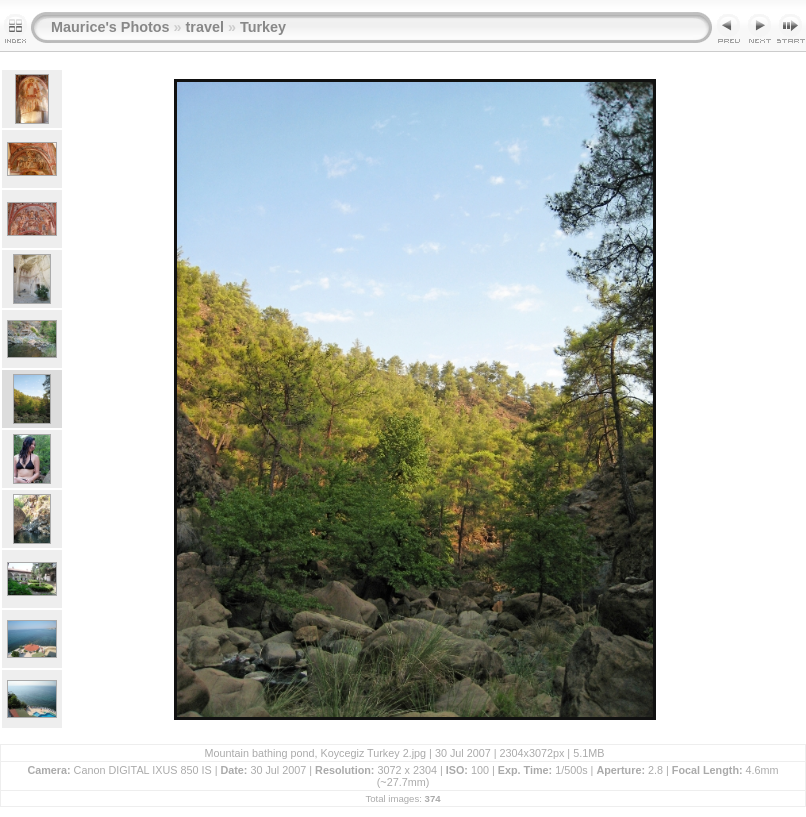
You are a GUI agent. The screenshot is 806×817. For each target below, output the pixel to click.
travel (205, 27)
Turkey (263, 27)
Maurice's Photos (110, 27)
